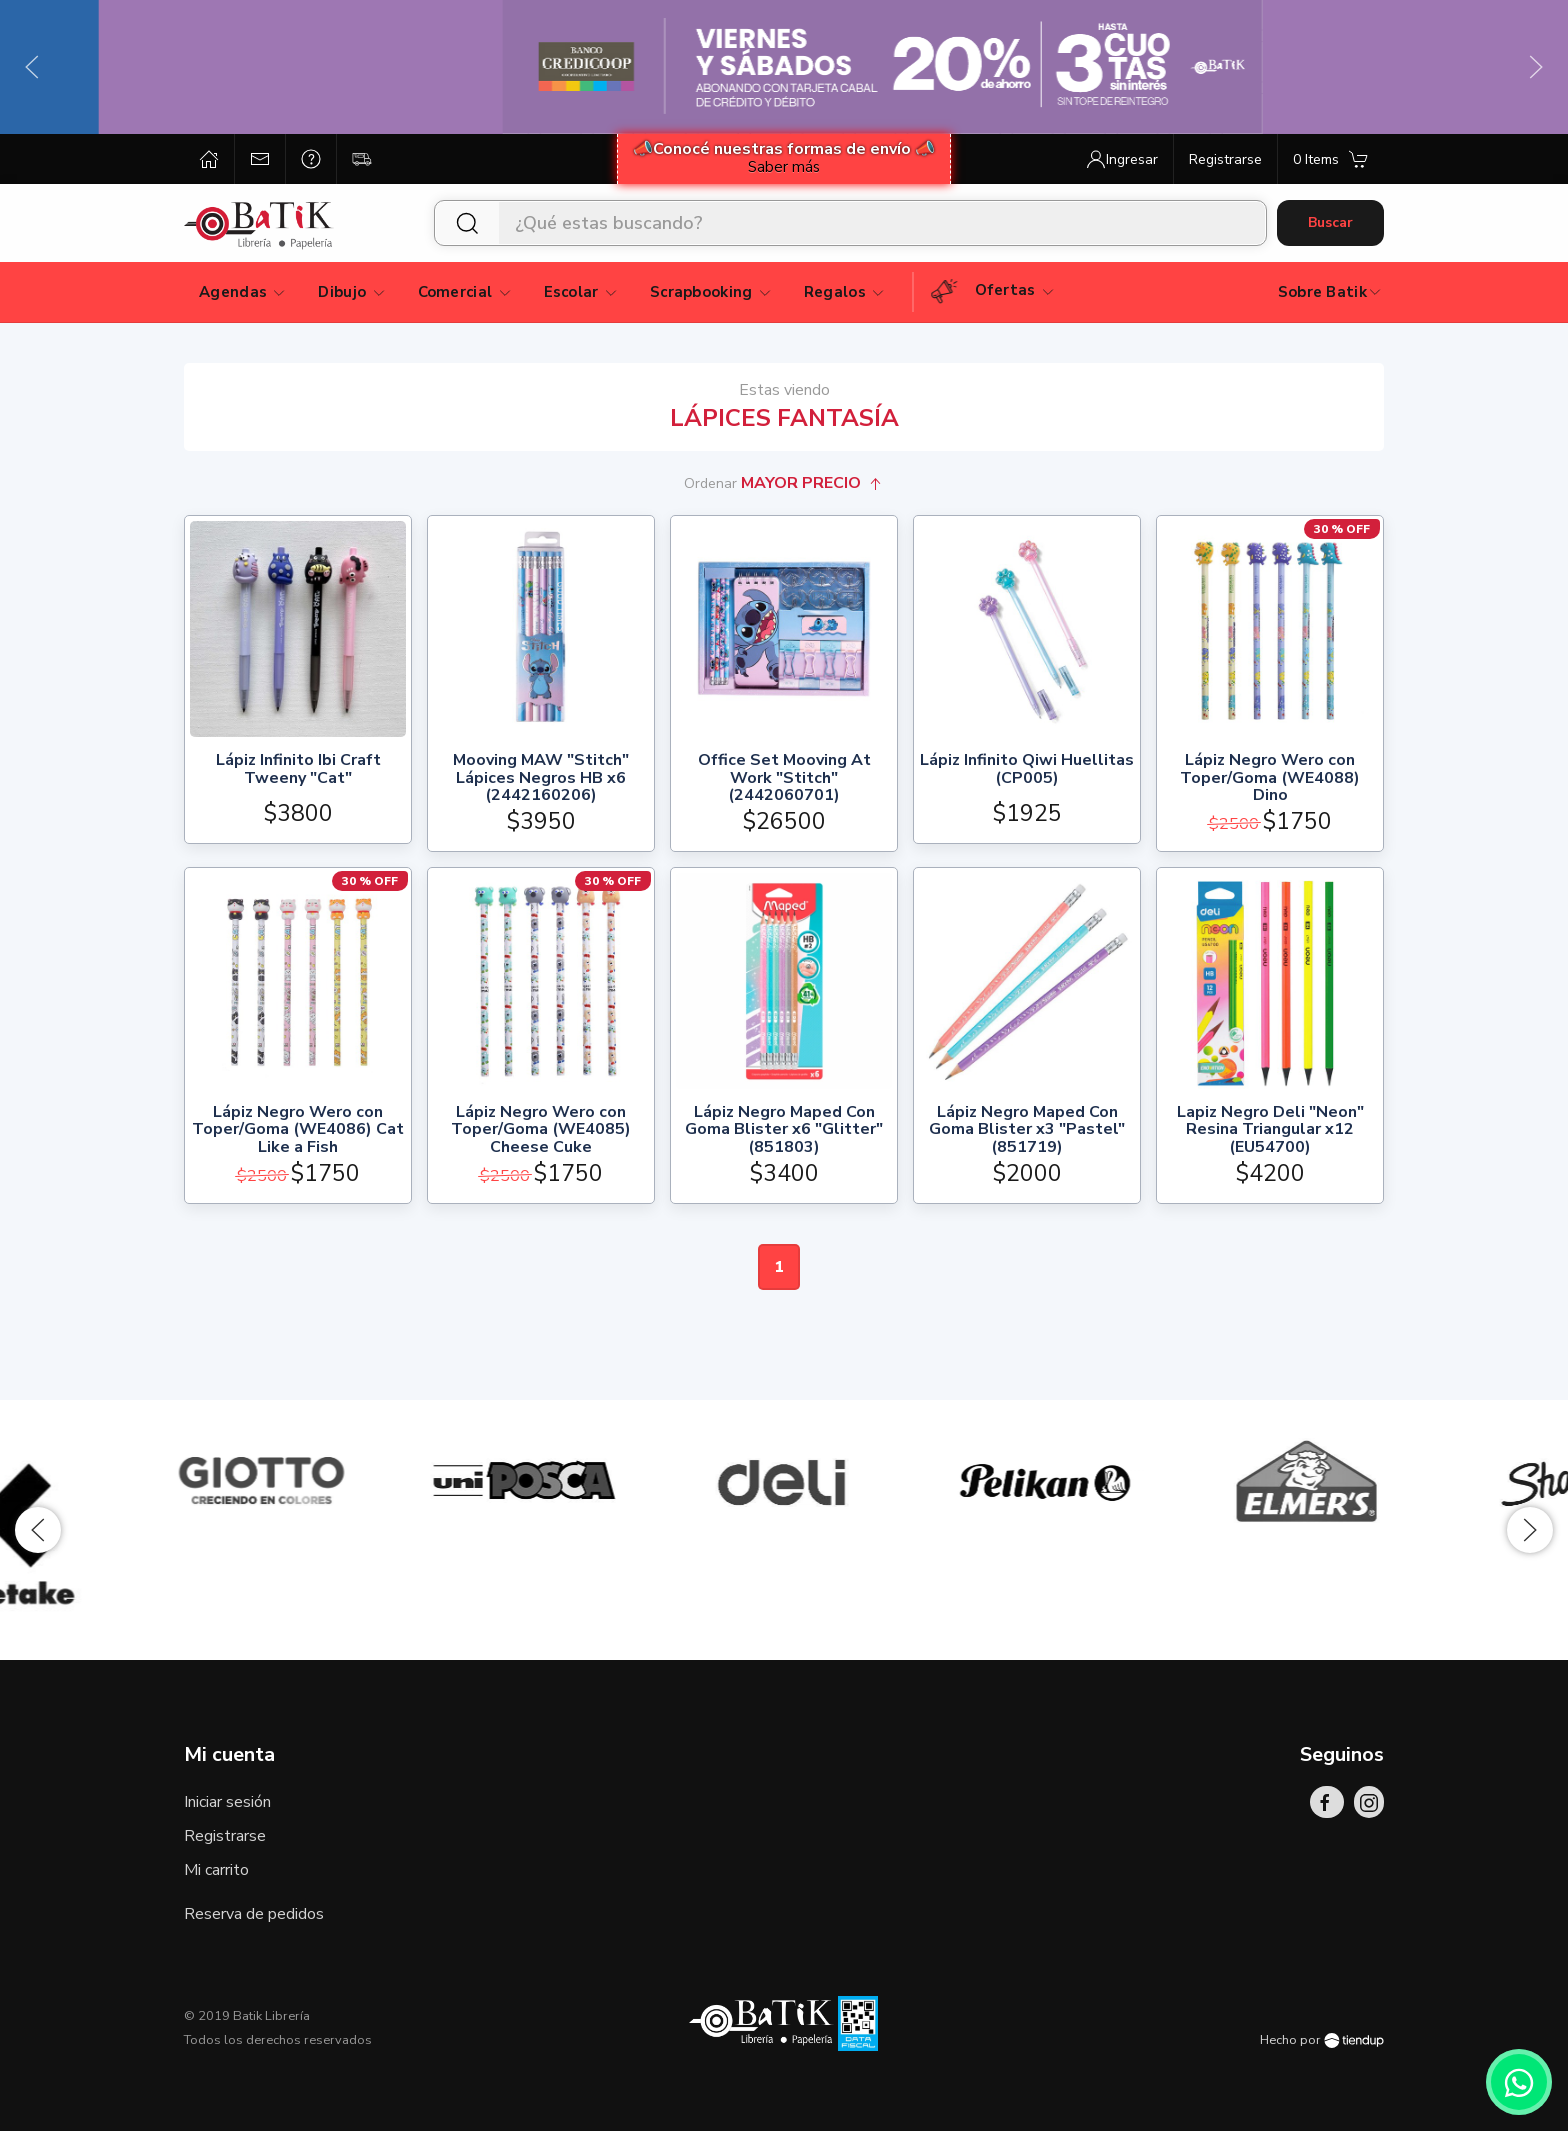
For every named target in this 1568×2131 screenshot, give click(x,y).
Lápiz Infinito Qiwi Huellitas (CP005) (1027, 770)
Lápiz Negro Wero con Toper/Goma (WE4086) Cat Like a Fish (298, 1130)
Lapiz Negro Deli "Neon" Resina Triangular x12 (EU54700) (1270, 1130)
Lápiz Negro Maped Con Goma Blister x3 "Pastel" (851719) (1027, 1130)
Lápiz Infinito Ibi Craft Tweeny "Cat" (298, 770)
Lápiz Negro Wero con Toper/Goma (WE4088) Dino (1270, 778)
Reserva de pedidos (254, 1914)
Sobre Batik (1330, 292)
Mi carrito (216, 1870)
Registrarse (225, 1836)
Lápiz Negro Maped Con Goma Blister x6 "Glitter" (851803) (784, 1130)
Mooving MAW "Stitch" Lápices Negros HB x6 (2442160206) (541, 778)
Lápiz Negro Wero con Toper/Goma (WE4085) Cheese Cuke (541, 1130)
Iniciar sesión (227, 1802)
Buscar (1330, 222)
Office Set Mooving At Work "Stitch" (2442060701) (784, 778)
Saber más (784, 167)
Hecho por (1322, 2040)
